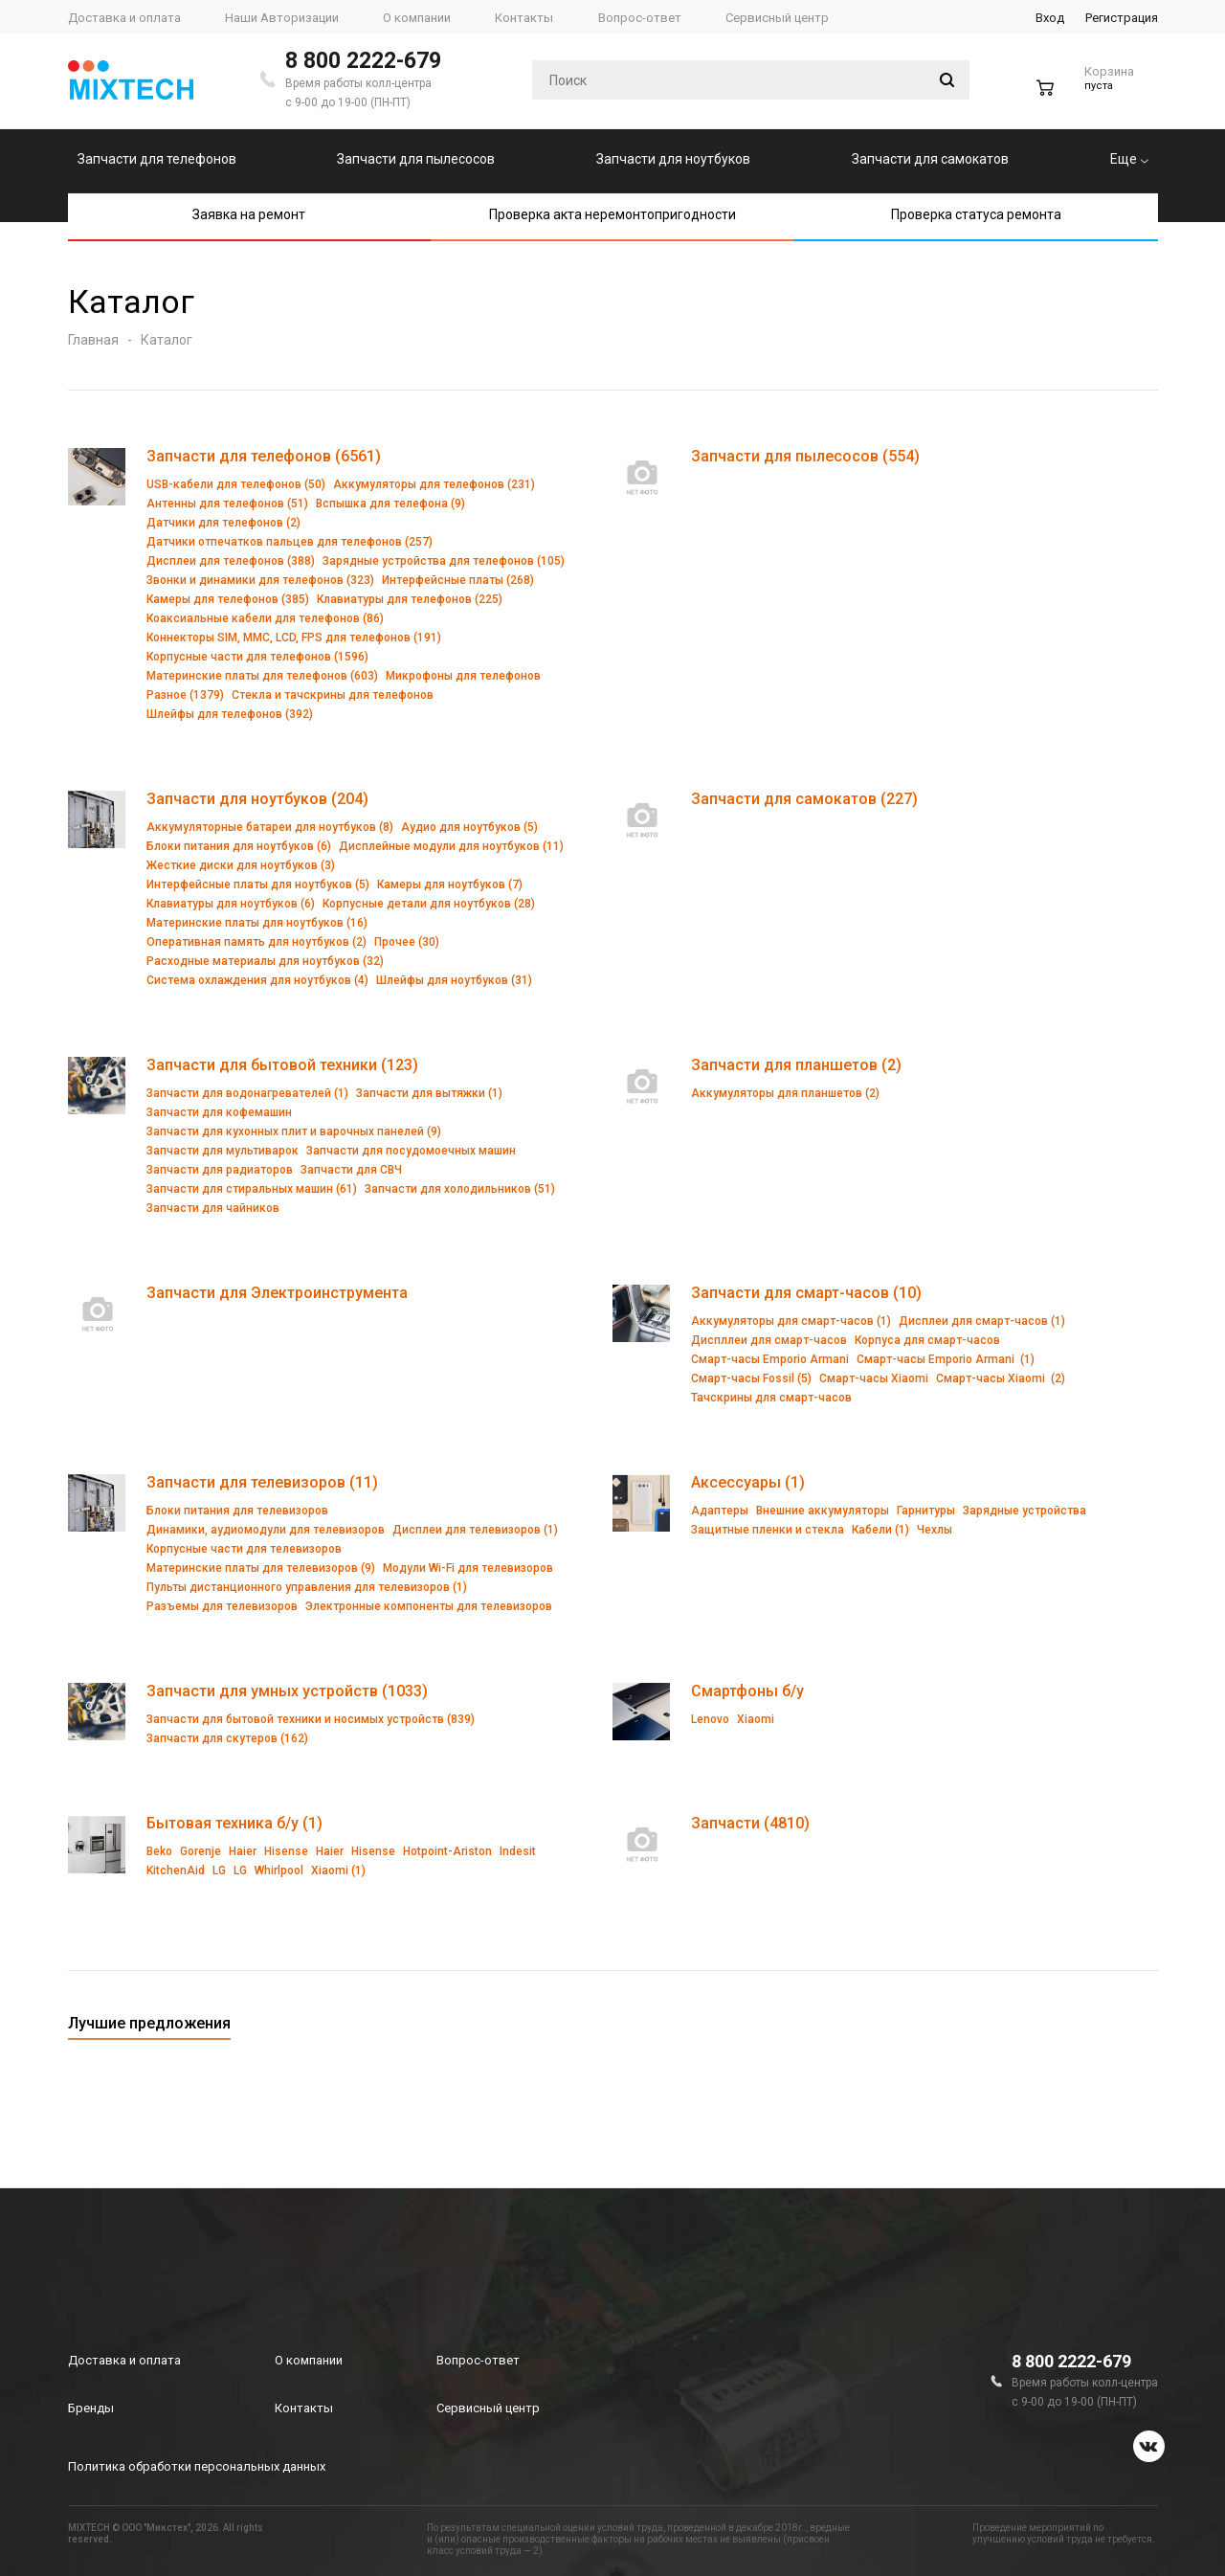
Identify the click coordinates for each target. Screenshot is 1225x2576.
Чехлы (934, 1529)
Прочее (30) (406, 942)
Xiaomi (755, 1719)
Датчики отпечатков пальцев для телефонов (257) (289, 542)
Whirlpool (279, 1870)
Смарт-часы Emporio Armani (770, 1359)
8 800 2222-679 (363, 61)
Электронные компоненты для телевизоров (428, 1606)
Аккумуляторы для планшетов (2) (785, 1093)
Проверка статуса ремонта (976, 214)
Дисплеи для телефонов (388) (230, 561)
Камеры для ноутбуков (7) (450, 884)
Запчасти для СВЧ (351, 1169)
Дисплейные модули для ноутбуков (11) (451, 846)
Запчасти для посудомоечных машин (411, 1150)
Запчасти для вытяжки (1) (429, 1093)
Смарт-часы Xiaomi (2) (1000, 1378)
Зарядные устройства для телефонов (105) (444, 561)
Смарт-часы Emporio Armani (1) (946, 1359)
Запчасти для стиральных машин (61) (251, 1189)
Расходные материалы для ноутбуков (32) (265, 961)
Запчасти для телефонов (157, 159)
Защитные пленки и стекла (767, 1529)
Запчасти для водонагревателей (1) (247, 1093)
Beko (159, 1851)
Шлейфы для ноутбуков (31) (454, 980)
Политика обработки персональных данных (196, 2466)
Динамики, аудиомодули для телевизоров (265, 1529)
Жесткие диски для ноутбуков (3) (240, 865)
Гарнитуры (926, 1510)
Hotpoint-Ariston (447, 1851)
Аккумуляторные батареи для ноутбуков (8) (269, 827)
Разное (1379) (185, 695)
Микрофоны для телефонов (463, 676)
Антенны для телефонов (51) (227, 503)
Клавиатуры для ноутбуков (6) (230, 903)
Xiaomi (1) (338, 1870)
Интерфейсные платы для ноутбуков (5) (257, 884)
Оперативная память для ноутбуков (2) (256, 942)
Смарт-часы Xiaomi (873, 1378)
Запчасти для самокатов (930, 159)
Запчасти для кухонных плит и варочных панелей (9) (293, 1131)
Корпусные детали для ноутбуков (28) (429, 903)
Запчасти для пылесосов (416, 159)
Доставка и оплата (124, 2360)
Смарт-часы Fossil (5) (751, 1378)
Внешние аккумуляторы (822, 1510)
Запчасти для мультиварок (222, 1150)
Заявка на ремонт (248, 214)
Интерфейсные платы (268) (458, 580)
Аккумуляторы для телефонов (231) (434, 484)
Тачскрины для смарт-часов (771, 1397)
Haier (242, 1851)
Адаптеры (719, 1510)
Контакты (304, 2408)
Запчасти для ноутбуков (673, 159)
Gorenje (200, 1851)
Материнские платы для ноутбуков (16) (257, 923)
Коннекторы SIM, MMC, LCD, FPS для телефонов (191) (293, 637)
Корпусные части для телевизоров (244, 1549)
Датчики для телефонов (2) (223, 522)
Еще (1129, 159)
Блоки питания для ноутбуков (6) (238, 846)
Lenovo (710, 1719)
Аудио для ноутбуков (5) (469, 827)
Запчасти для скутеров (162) (227, 1738)
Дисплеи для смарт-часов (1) (982, 1321)
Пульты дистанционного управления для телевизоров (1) (306, 1587)
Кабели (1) (880, 1529)
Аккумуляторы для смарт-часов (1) (791, 1321)
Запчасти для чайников (212, 1208)
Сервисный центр (488, 2408)
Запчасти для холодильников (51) (460, 1189)
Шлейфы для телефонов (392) (229, 714)
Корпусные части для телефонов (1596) (257, 656)
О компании (309, 2360)
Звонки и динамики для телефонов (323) (260, 580)
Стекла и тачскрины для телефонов (333, 695)
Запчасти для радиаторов (219, 1169)
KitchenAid (175, 1870)
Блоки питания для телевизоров (237, 1510)
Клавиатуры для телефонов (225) (409, 599)
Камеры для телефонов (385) (227, 599)
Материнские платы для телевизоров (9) (260, 1568)
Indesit (518, 1851)
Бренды (91, 2408)
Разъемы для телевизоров (222, 1606)
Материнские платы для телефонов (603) (262, 676)
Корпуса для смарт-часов (927, 1340)
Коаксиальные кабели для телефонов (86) (265, 618)
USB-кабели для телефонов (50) (235, 484)
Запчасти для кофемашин (219, 1112)
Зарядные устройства (1024, 1510)
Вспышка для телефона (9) (390, 503)
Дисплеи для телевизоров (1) (475, 1529)
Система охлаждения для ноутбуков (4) (257, 980)
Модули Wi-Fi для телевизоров (468, 1568)
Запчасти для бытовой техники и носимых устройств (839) (310, 1719)
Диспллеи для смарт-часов (769, 1340)
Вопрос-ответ (478, 2360)
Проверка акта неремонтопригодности (612, 214)
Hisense (286, 1851)
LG (219, 1870)
